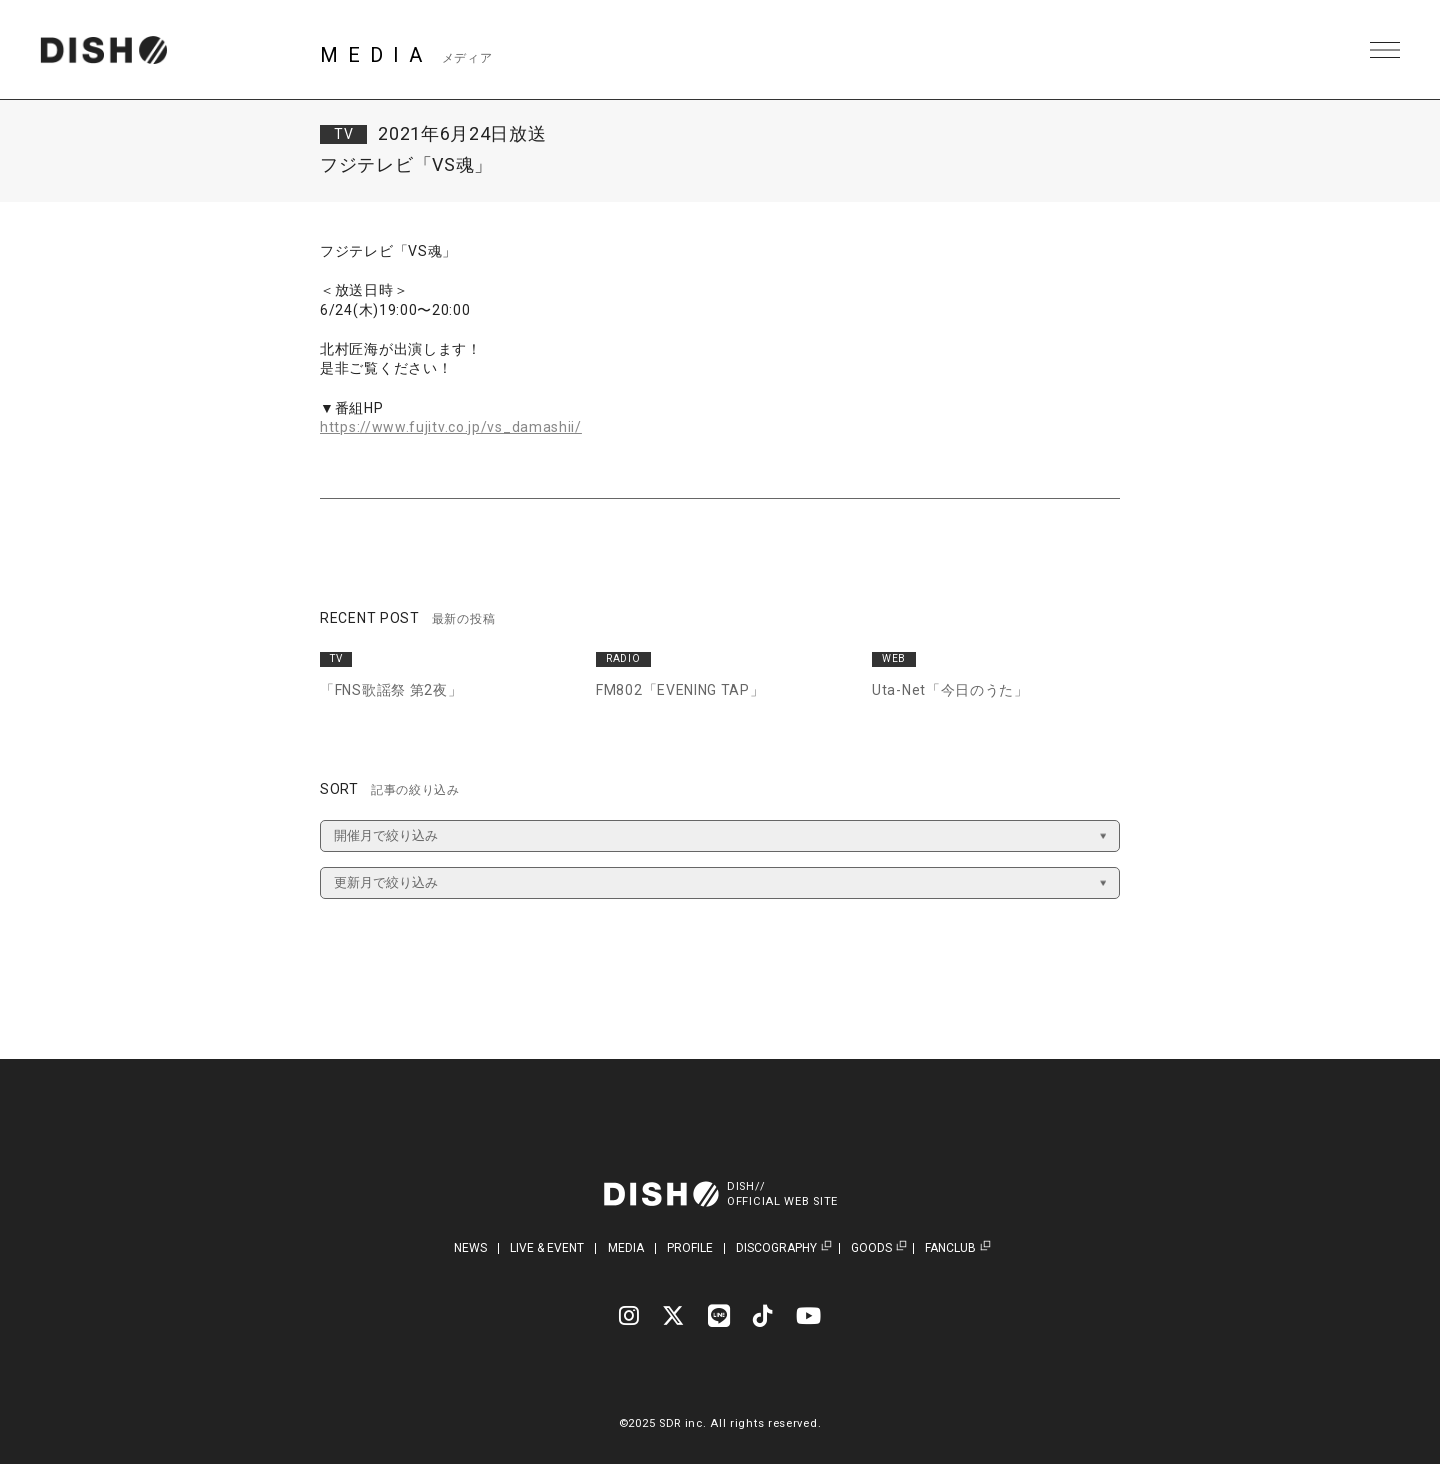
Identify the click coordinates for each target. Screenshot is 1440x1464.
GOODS (871, 1248)
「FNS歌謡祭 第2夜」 (391, 690)
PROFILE (690, 1248)
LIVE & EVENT (547, 1248)
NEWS (470, 1248)
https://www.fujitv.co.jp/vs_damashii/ (451, 427)
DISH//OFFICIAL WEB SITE (782, 1194)
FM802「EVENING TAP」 (680, 690)
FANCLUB (950, 1248)
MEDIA (626, 1248)
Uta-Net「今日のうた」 (950, 690)
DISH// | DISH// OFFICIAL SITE (103, 50)
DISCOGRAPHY (776, 1248)
